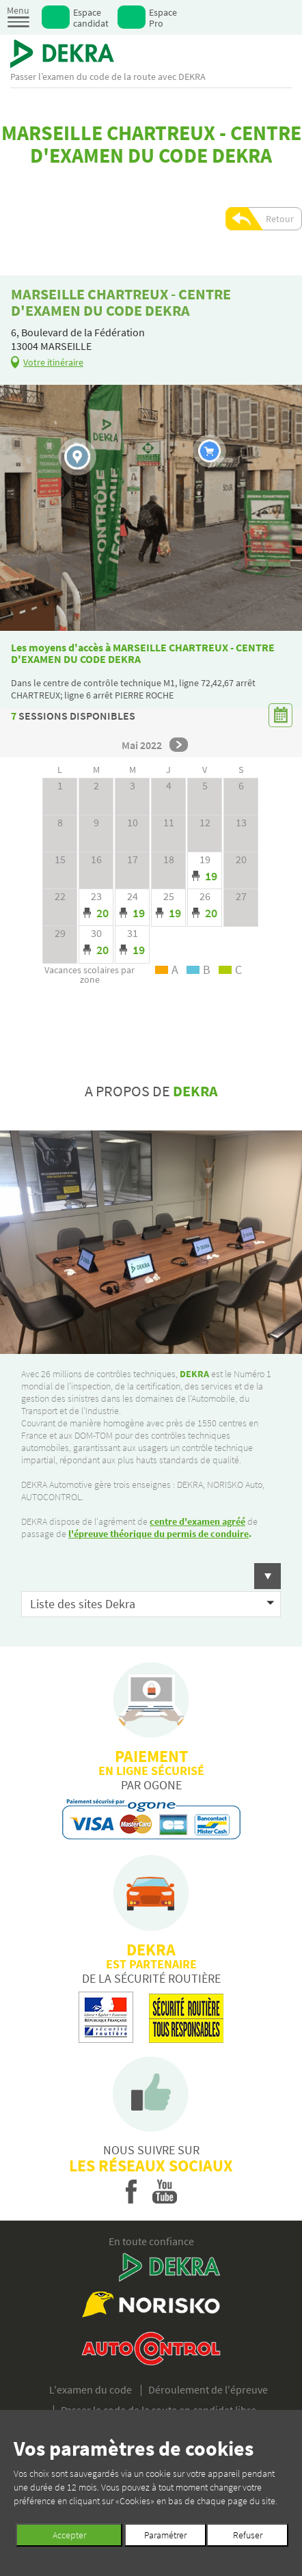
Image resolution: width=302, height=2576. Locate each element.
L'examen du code (90, 2389)
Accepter (69, 2535)
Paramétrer (165, 2535)
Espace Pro (163, 17)
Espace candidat (91, 17)
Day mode (204, 870)
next (178, 744)
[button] (151, 1576)
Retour (280, 219)
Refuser (247, 2535)
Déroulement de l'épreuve (208, 2389)
